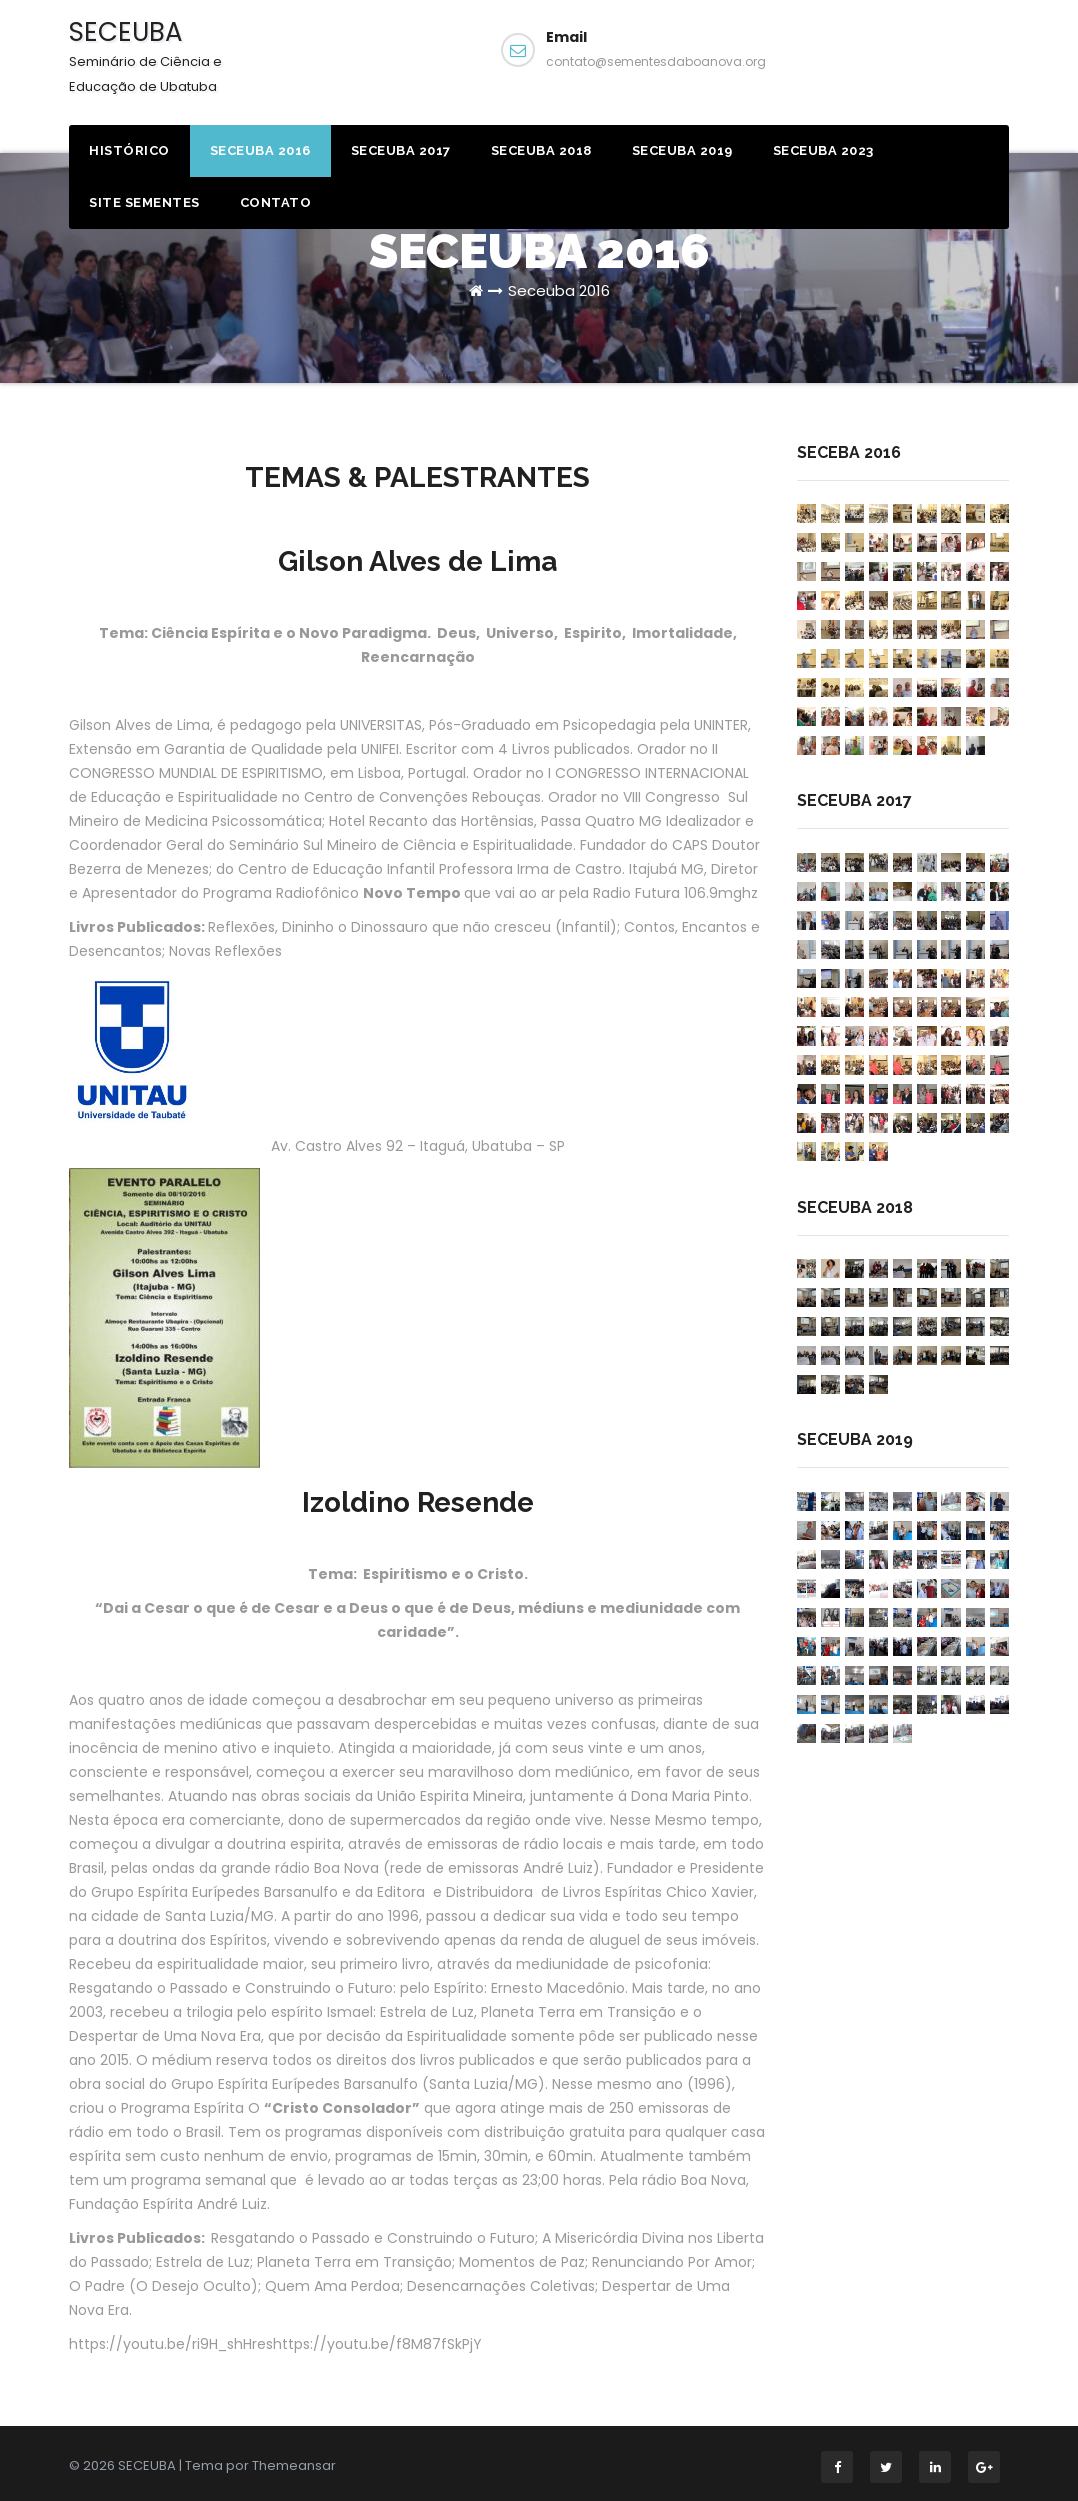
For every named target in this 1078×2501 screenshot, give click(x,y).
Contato (276, 202)
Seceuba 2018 (541, 150)
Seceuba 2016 (260, 150)
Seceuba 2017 (401, 150)
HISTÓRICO (129, 150)
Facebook (923, 58)
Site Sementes (144, 202)
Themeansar (294, 2465)
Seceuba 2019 (682, 150)
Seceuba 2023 (823, 150)
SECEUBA (145, 55)
